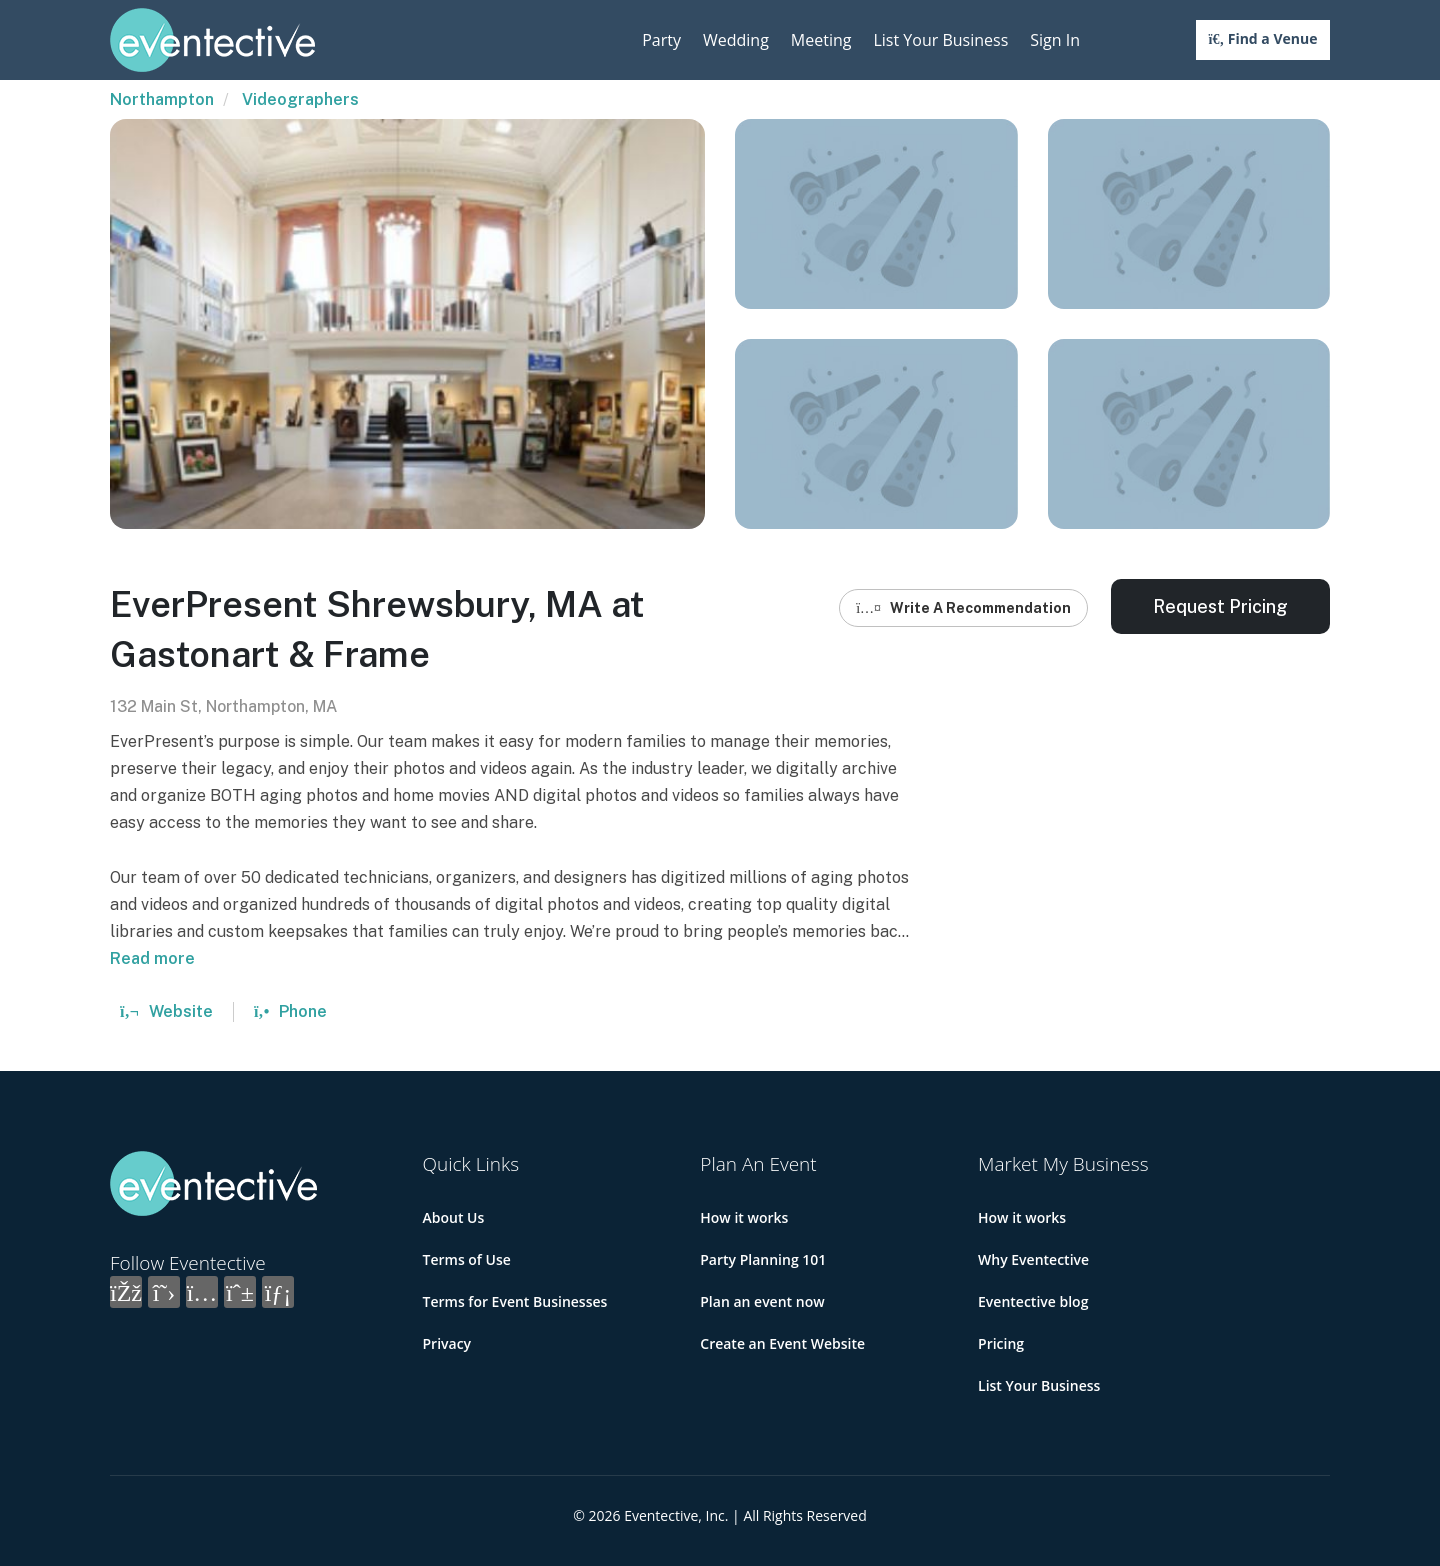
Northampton (162, 99)
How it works (744, 1217)
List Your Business (940, 40)
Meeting (821, 40)
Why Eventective (1033, 1259)
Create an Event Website (782, 1343)
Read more (152, 958)
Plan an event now (762, 1301)
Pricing (1001, 1343)
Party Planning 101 (763, 1259)
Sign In (1055, 40)
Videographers (300, 99)
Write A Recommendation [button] (963, 608)
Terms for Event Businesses (515, 1301)
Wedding (736, 40)
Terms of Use (467, 1259)
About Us (454, 1217)
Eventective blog (1033, 1301)
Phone (290, 1011)
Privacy (447, 1343)
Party (661, 40)
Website (166, 1011)
